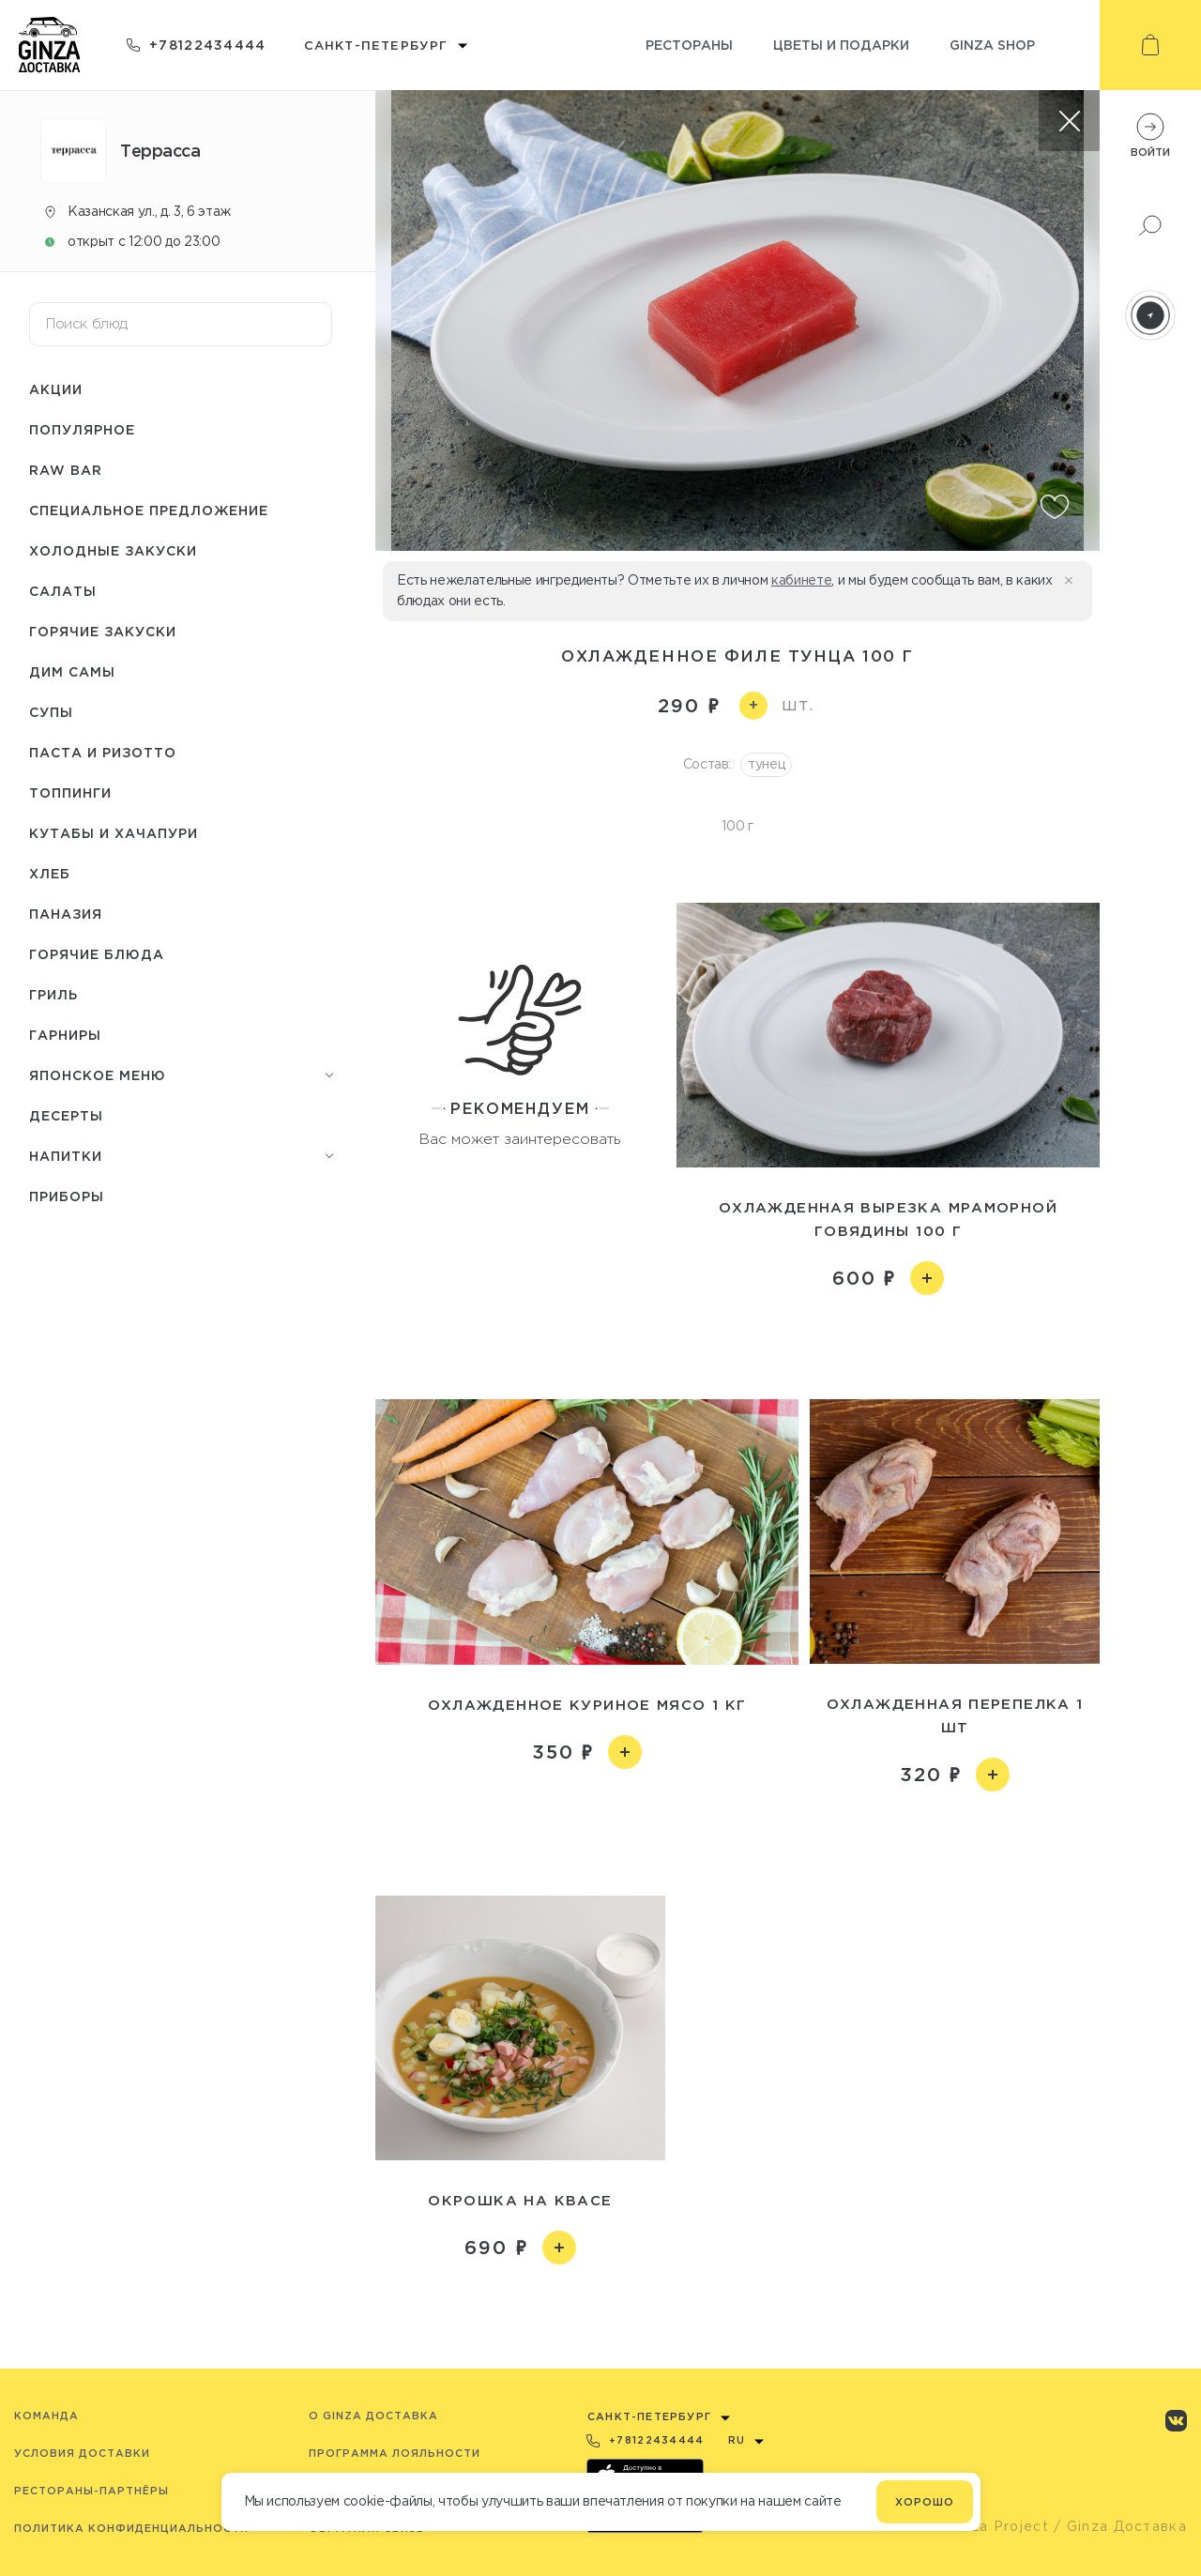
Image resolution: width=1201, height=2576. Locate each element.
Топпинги (70, 792)
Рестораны (689, 45)
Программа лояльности (394, 2453)
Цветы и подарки (841, 45)
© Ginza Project (989, 2526)
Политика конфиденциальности (131, 2528)
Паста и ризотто (102, 752)
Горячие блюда (96, 954)
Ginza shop (992, 45)
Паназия (65, 914)
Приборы (66, 1196)
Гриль (53, 994)
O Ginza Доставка (373, 2415)
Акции (56, 389)
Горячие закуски (102, 631)
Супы (51, 712)
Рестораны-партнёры (91, 2490)
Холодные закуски (113, 550)
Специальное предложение (148, 510)
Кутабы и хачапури (113, 833)
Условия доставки (82, 2453)
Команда (46, 2415)
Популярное (82, 429)
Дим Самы (72, 671)
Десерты (66, 1115)
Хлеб (49, 873)
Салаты (63, 591)
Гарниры (65, 1035)
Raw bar (65, 470)
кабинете (801, 579)
